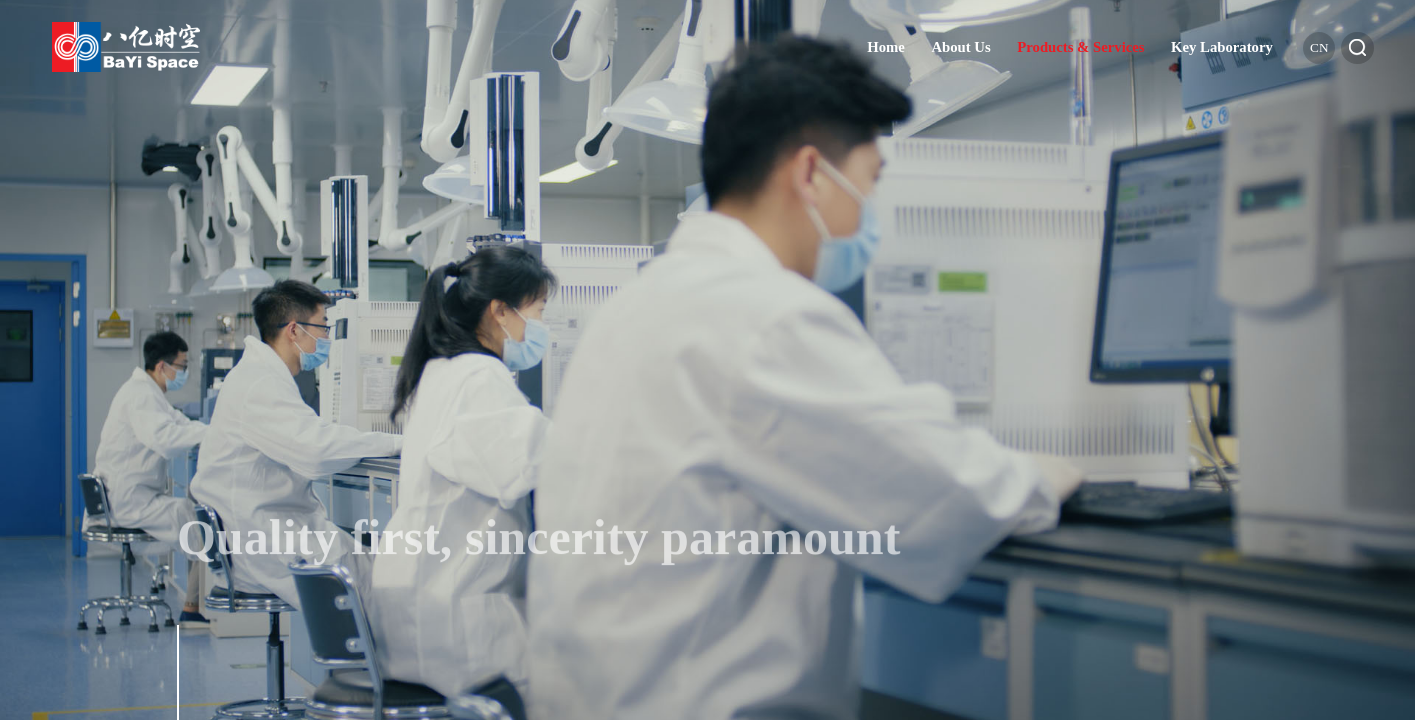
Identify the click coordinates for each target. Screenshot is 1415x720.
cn (1319, 47)
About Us (960, 47)
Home (886, 47)
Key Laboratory (1222, 47)
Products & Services (1080, 47)
